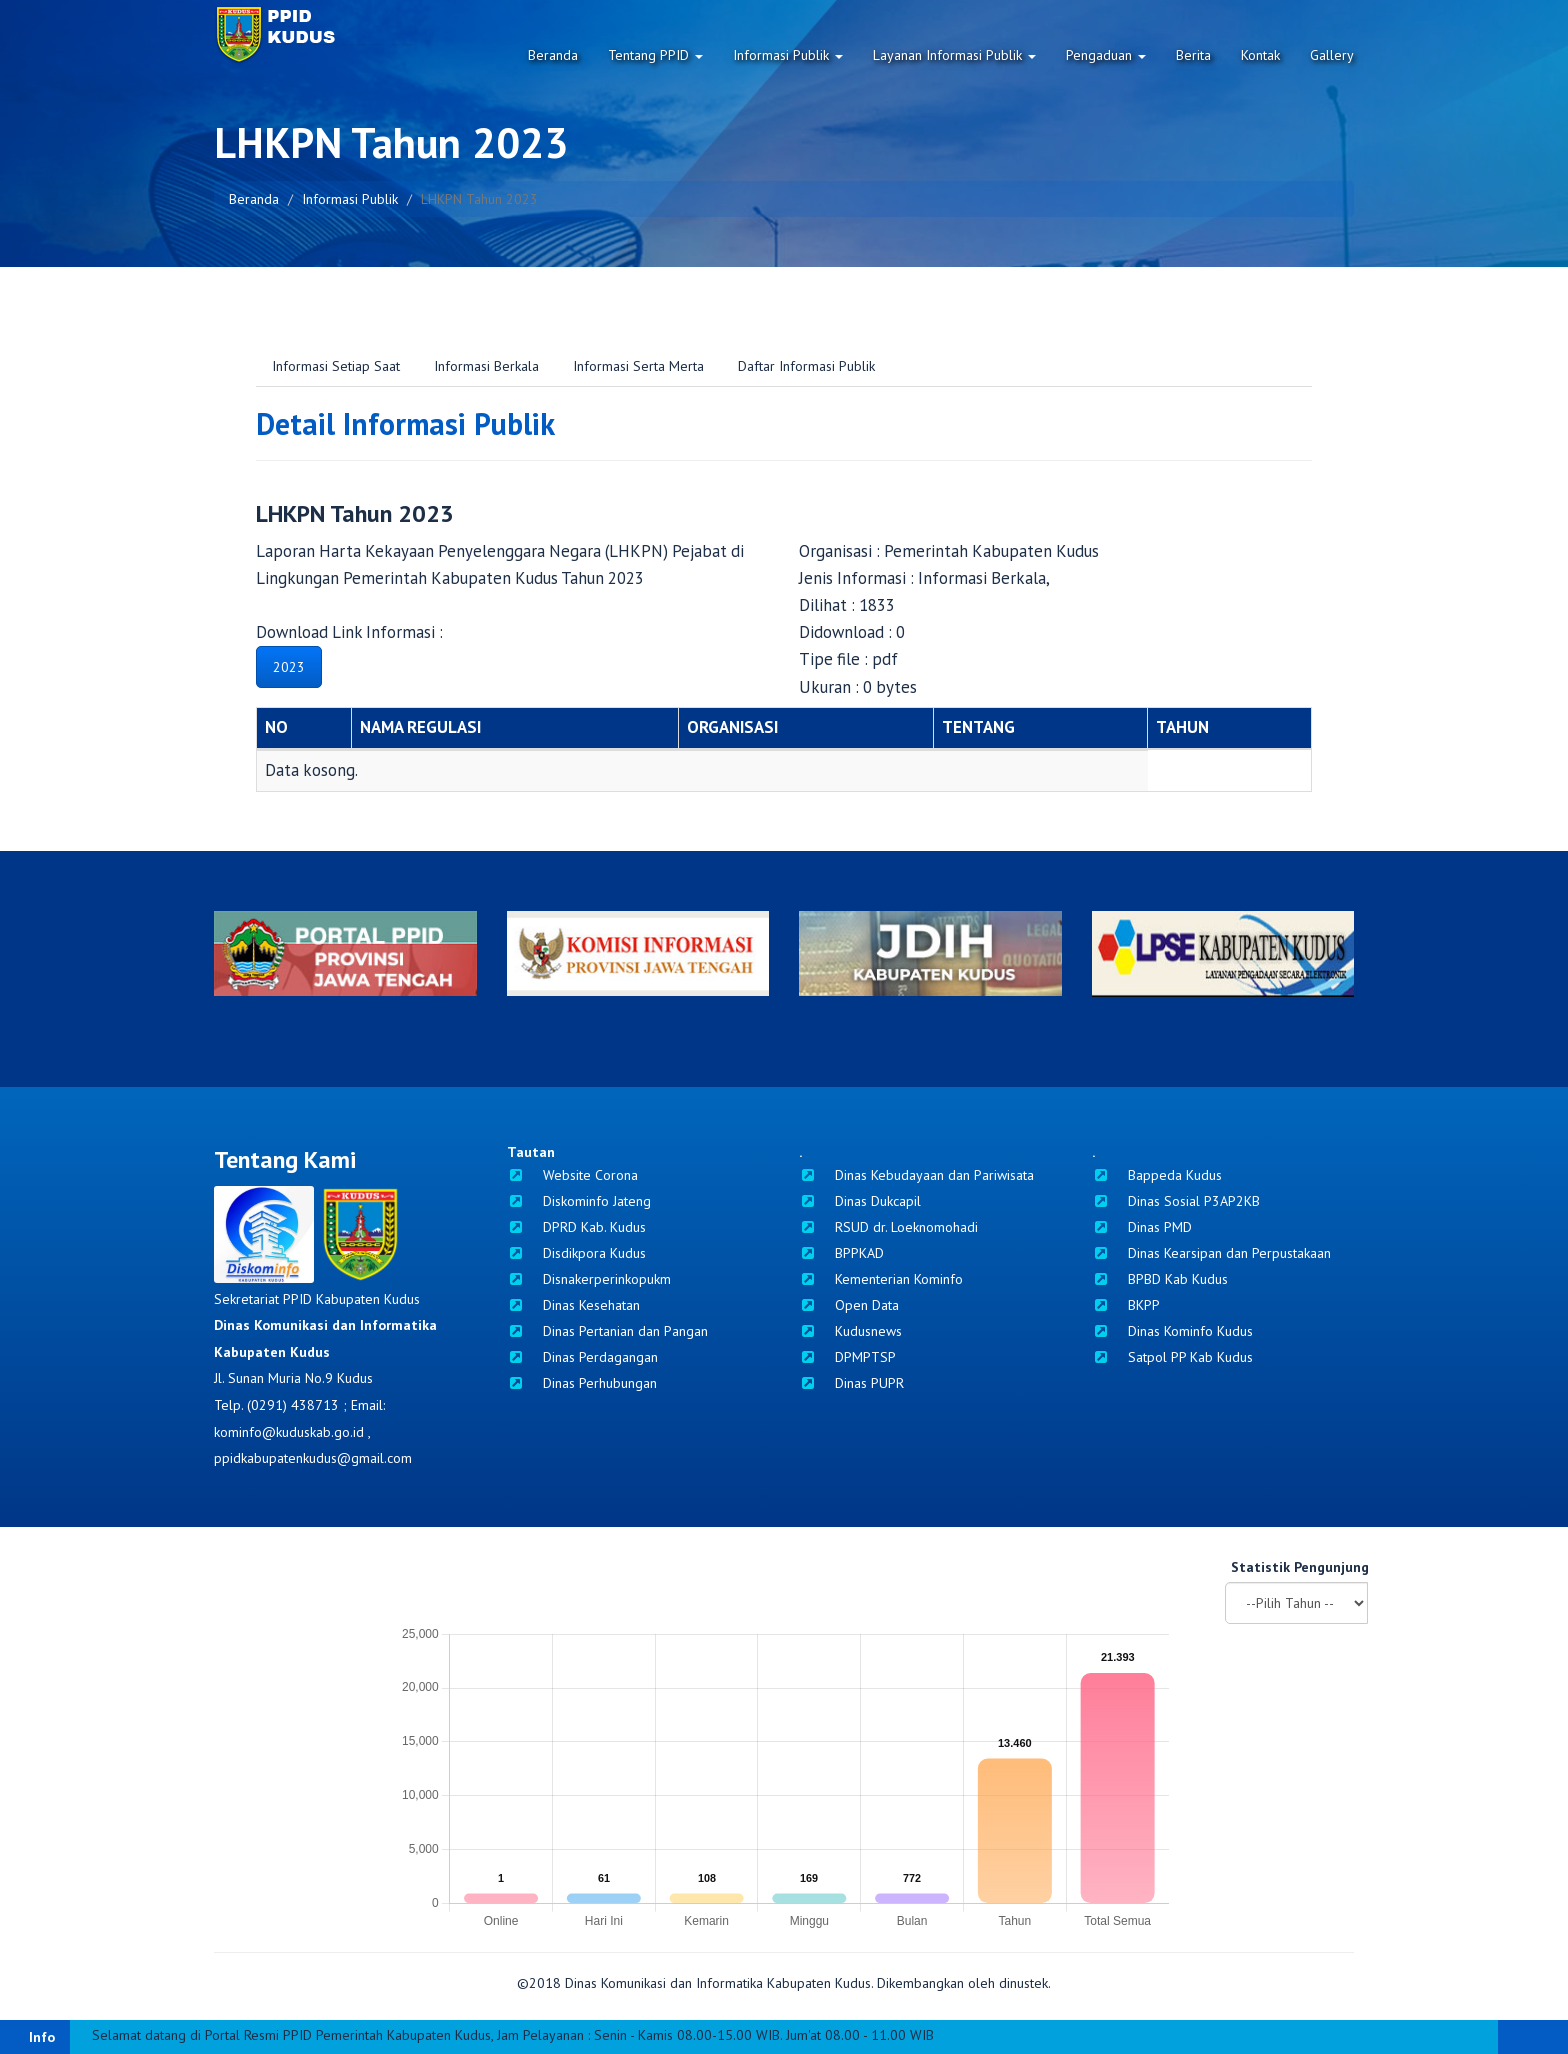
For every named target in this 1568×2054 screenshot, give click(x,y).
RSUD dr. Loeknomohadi (888, 1227)
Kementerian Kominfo (881, 1279)
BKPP (1126, 1305)
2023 (289, 667)
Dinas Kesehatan (573, 1305)
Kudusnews (850, 1331)
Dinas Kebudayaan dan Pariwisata (916, 1175)
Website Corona (572, 1175)
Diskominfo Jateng (579, 1201)
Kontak (1260, 55)
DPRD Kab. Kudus (576, 1227)
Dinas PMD (1142, 1227)
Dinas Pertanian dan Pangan (607, 1331)
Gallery (1332, 55)
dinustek (1023, 1983)
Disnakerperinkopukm (589, 1279)
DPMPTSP (847, 1357)
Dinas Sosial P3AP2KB (1176, 1201)
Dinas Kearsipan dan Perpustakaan (1211, 1253)
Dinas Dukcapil (860, 1201)
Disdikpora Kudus (576, 1253)
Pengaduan (1106, 55)
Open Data (849, 1305)
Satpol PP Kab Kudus (1172, 1357)
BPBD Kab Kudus (1160, 1279)
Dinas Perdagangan (582, 1357)
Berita (1193, 55)
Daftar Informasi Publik (806, 366)
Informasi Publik (788, 55)
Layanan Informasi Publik (954, 55)
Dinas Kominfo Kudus (1172, 1331)
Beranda (553, 55)
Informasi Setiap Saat (336, 366)
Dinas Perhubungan (582, 1383)
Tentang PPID (655, 55)
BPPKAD (841, 1253)
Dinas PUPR (851, 1383)
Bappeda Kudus (1157, 1175)
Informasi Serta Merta (638, 366)
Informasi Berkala (486, 366)
